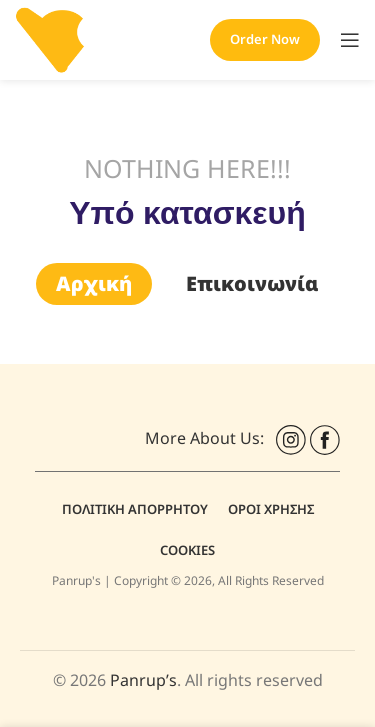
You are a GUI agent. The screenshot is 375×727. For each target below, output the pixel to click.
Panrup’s (143, 680)
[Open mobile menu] (350, 40)
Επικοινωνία (252, 283)
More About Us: (208, 438)
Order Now (265, 39)
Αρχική (94, 283)
